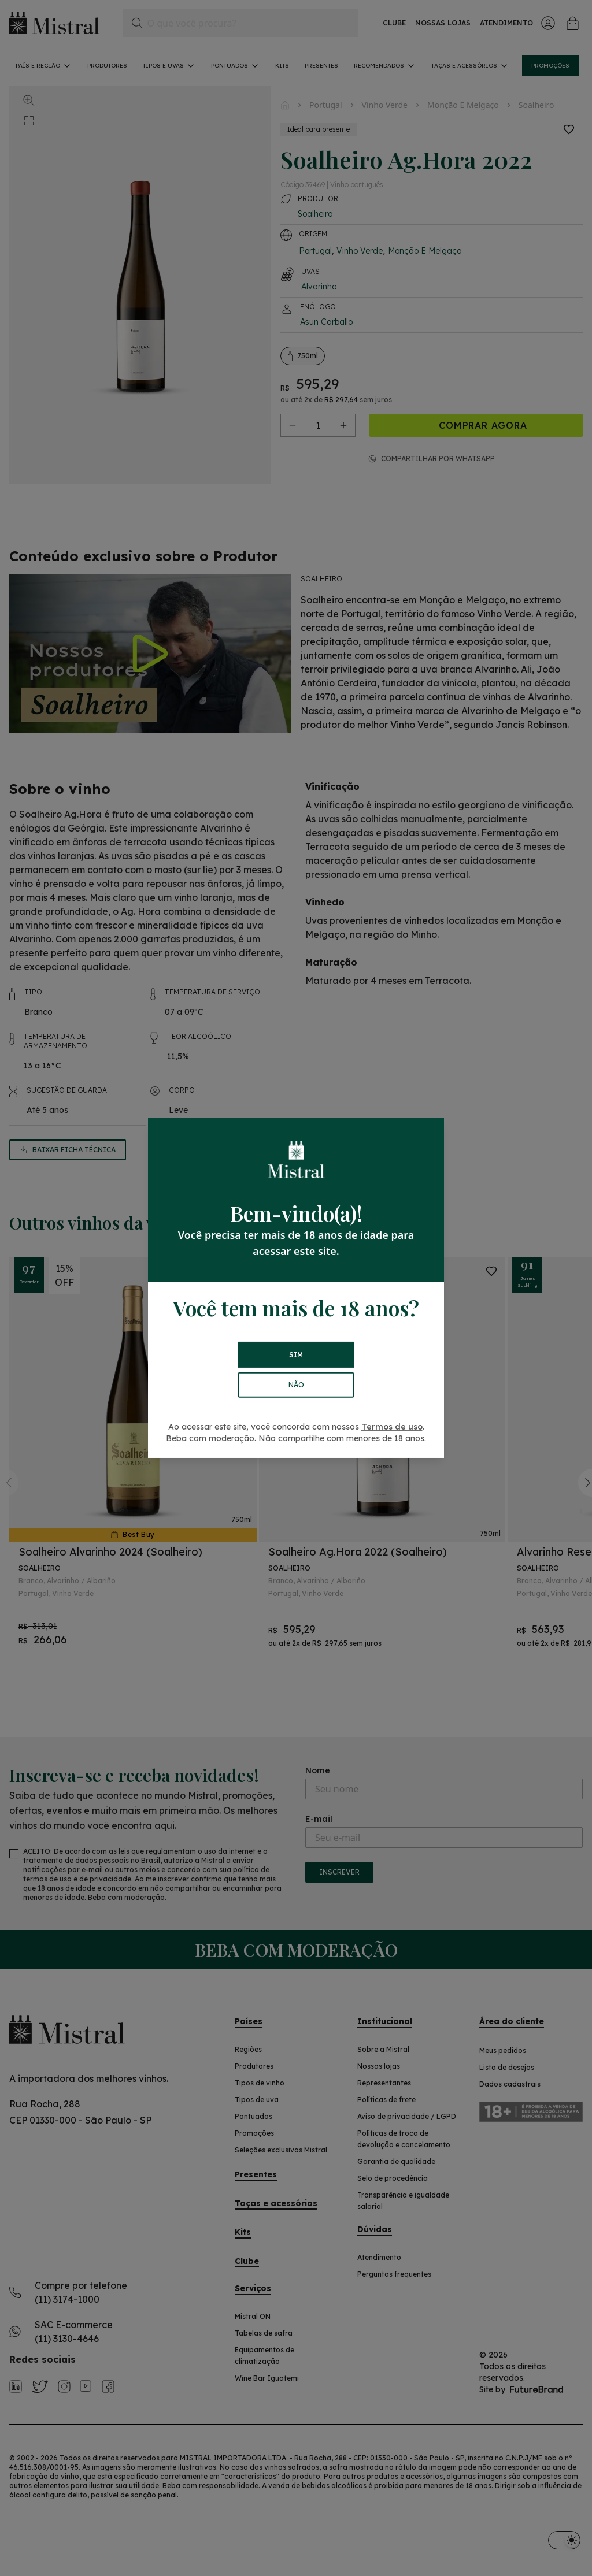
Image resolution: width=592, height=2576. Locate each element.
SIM (296, 1354)
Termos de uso (392, 1426)
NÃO (296, 1384)
